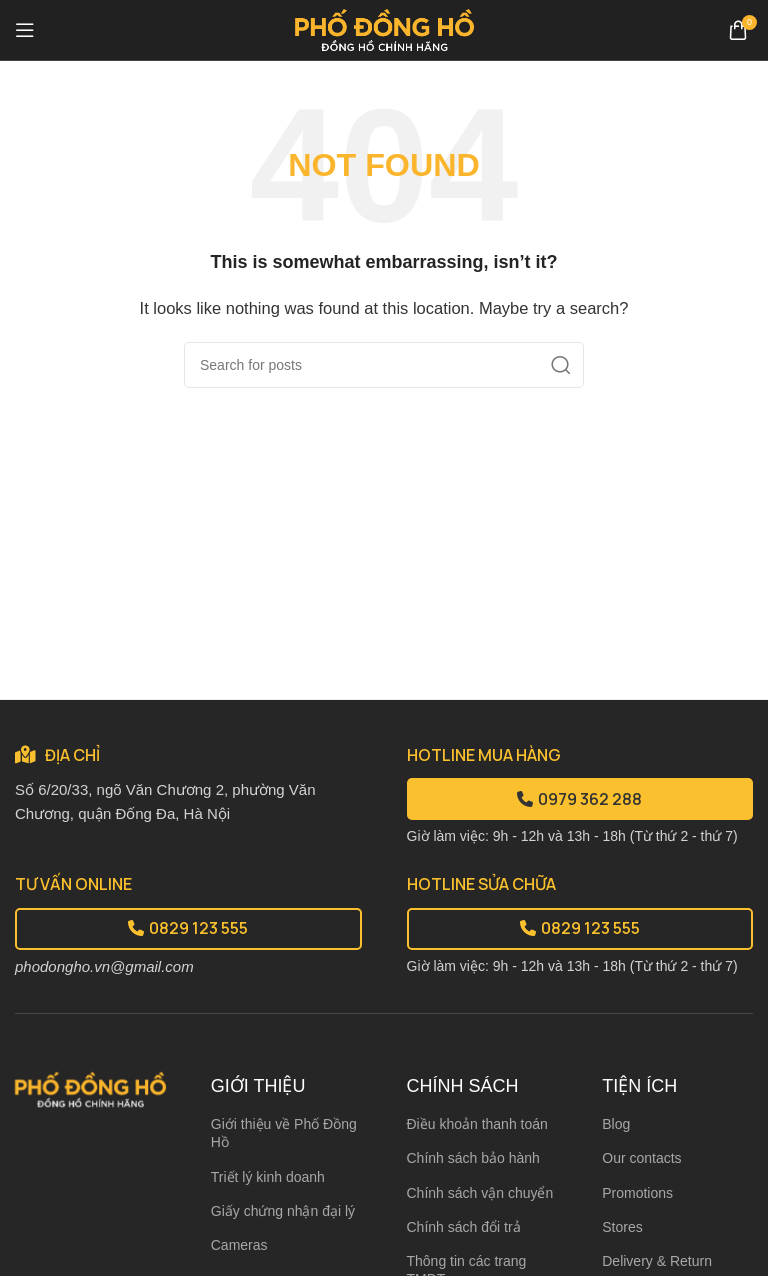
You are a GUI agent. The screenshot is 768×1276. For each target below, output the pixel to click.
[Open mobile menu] (25, 30)
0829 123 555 (188, 928)
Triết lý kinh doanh (268, 1177)
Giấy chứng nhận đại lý (283, 1211)
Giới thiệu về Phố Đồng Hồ (284, 1133)
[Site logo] (384, 28)
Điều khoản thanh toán (477, 1124)
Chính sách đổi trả (464, 1227)
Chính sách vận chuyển (480, 1193)
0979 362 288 (579, 799)
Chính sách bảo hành (473, 1158)
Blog (616, 1124)
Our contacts (641, 1158)
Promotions (637, 1193)
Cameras (239, 1245)
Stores (622, 1227)
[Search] (384, 365)
